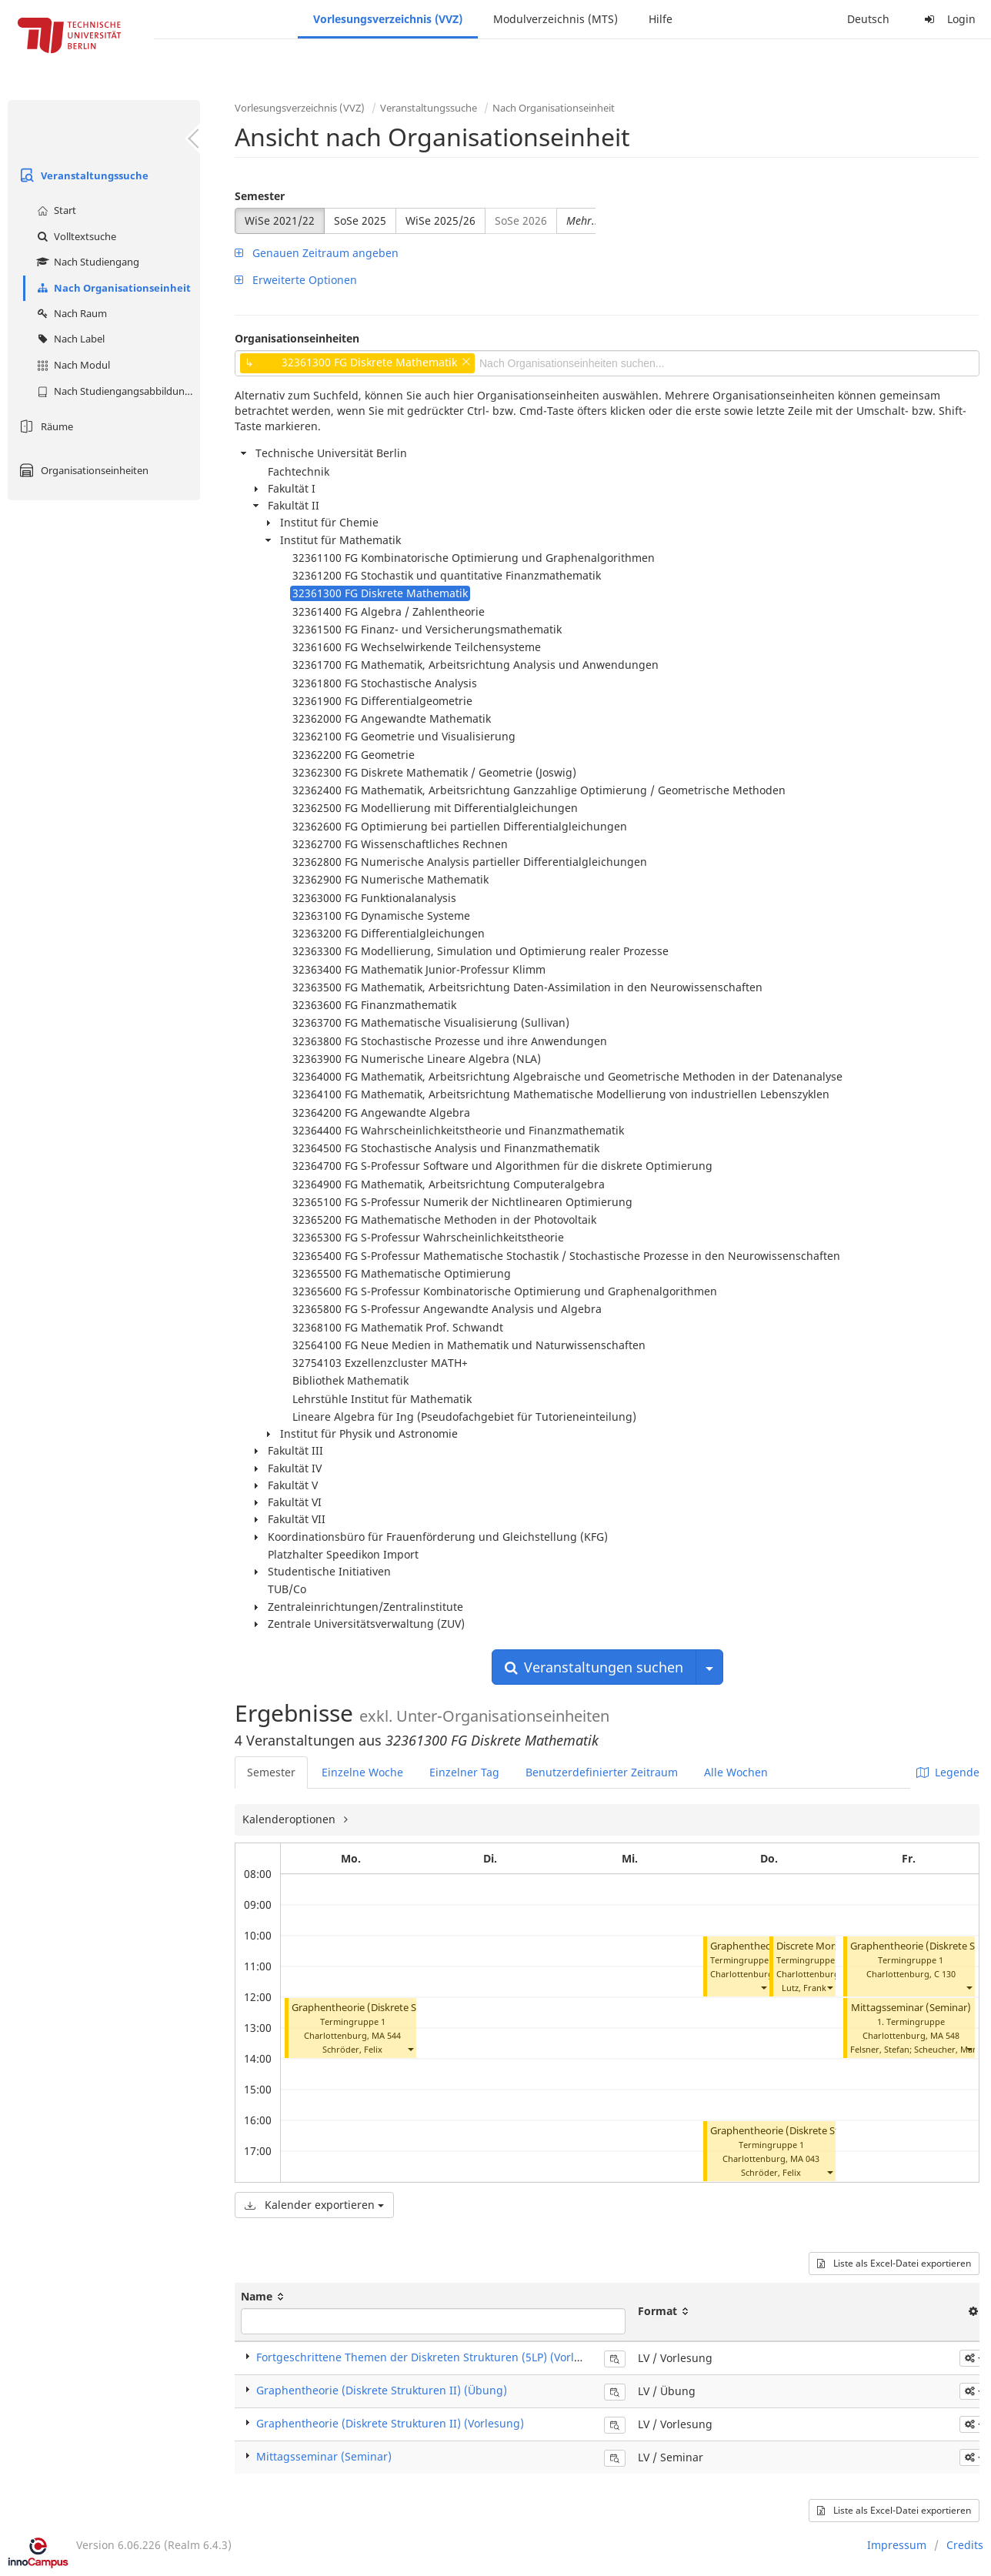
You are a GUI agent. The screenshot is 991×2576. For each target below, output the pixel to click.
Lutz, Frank (804, 1987)
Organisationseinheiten (81, 470)
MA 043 (804, 2158)
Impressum (896, 2545)
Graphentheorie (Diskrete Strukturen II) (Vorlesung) (390, 2423)
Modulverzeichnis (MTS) (555, 19)
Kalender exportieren (314, 2204)
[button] (410, 2049)
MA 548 (944, 2035)
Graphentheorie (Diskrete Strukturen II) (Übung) (404, 2007)
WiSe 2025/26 (440, 220)
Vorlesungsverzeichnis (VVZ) (387, 19)
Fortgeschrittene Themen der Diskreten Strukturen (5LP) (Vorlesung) (433, 2357)
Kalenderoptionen (290, 1819)
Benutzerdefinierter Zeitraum (602, 1772)
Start (54, 210)
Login (948, 19)
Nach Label (69, 339)
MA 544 (386, 2035)
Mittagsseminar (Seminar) (911, 2007)
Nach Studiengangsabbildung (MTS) (116, 391)
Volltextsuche (74, 236)
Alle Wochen (736, 1772)
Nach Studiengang (86, 262)
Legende (947, 1772)
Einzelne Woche (362, 1772)
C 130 (945, 1974)
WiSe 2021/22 (280, 220)
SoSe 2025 (360, 220)
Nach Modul (71, 365)
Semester (260, 196)
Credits (964, 2545)
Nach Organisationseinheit (112, 288)
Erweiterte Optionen (296, 279)
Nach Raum (70, 313)
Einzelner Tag (464, 1772)
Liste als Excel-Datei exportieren (894, 2263)
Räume (44, 426)
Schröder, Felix (352, 2049)
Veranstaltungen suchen (594, 1667)
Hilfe (660, 19)
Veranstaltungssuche (81, 175)
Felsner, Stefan (879, 2049)
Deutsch (868, 19)
